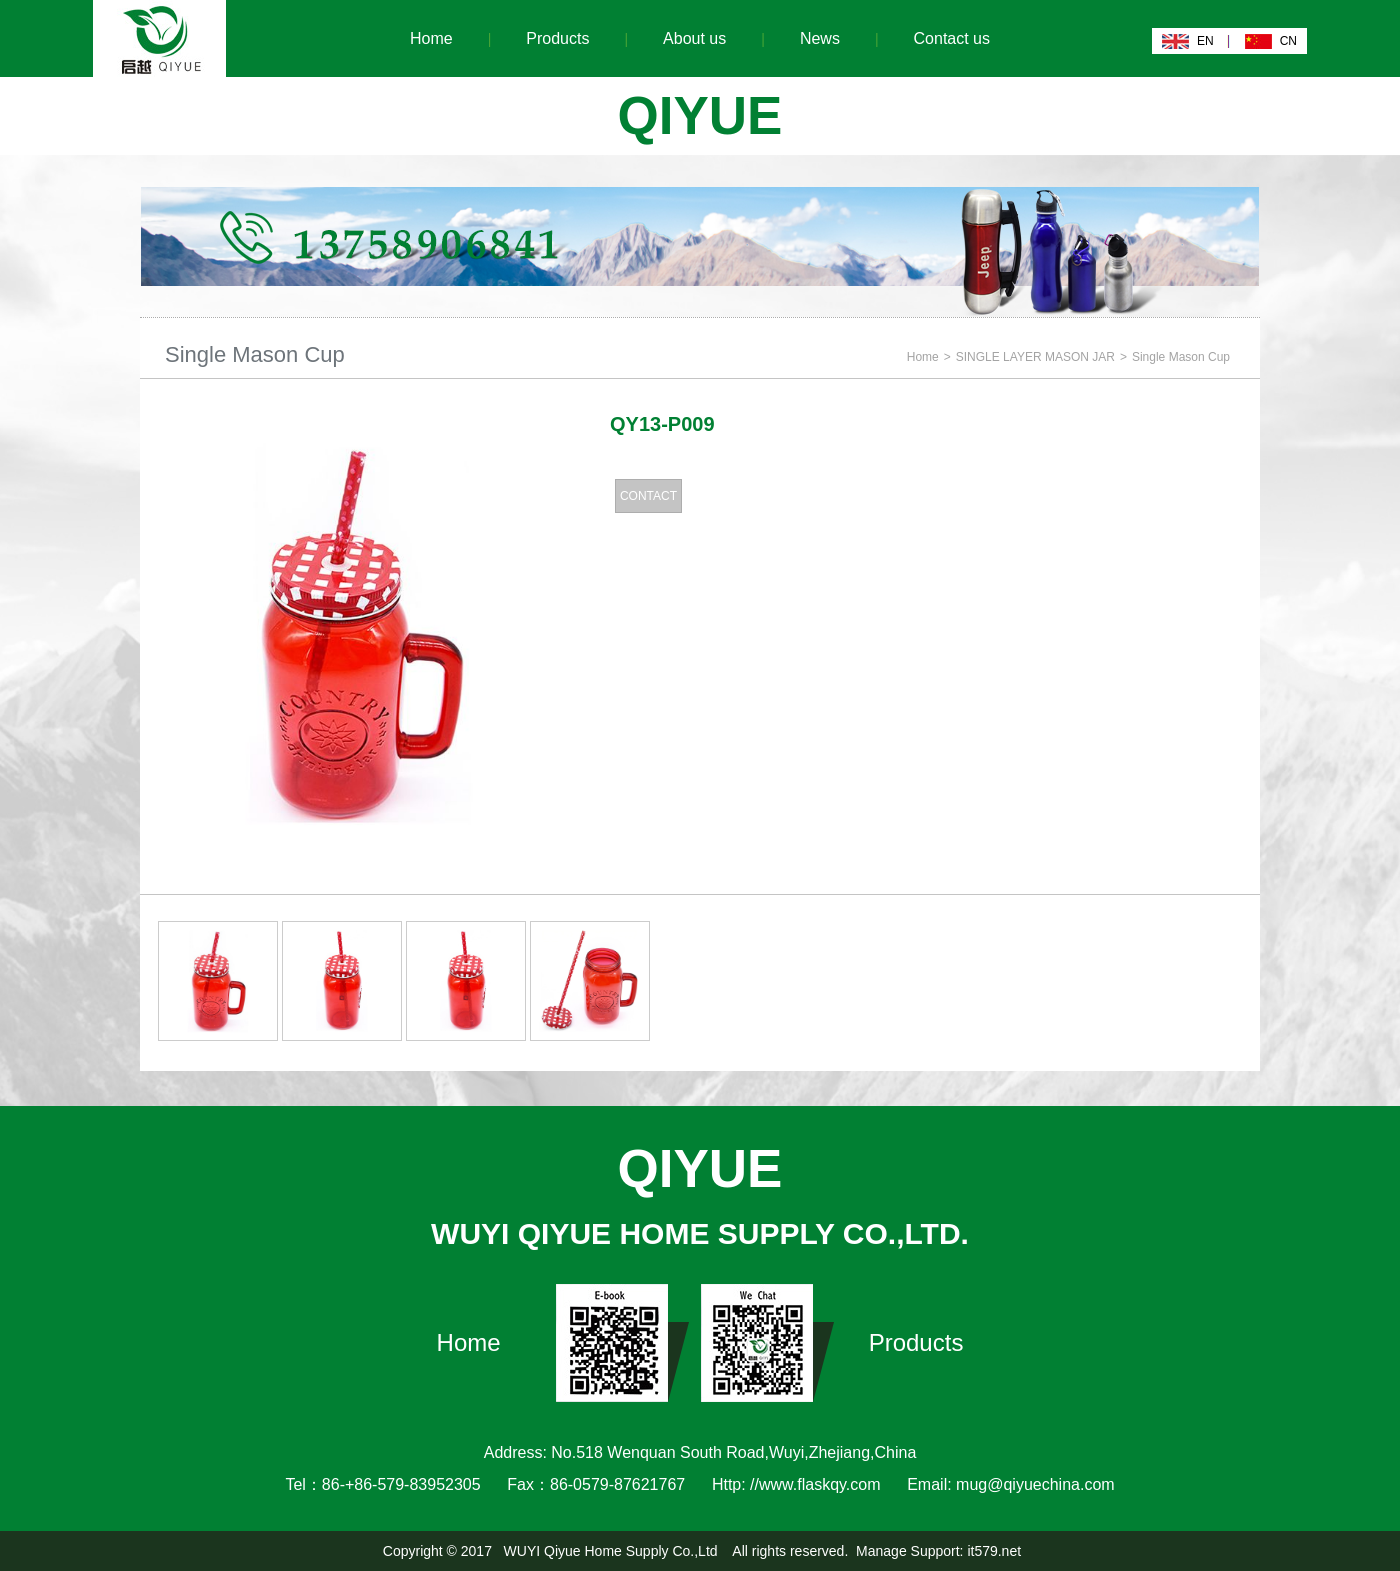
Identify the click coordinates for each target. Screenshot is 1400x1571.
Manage (881, 1551)
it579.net (994, 1551)
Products (557, 38)
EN (1205, 41)
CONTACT (648, 496)
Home (431, 38)
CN (1288, 41)
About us (694, 38)
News (820, 38)
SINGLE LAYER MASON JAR (1035, 357)
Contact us (952, 38)
